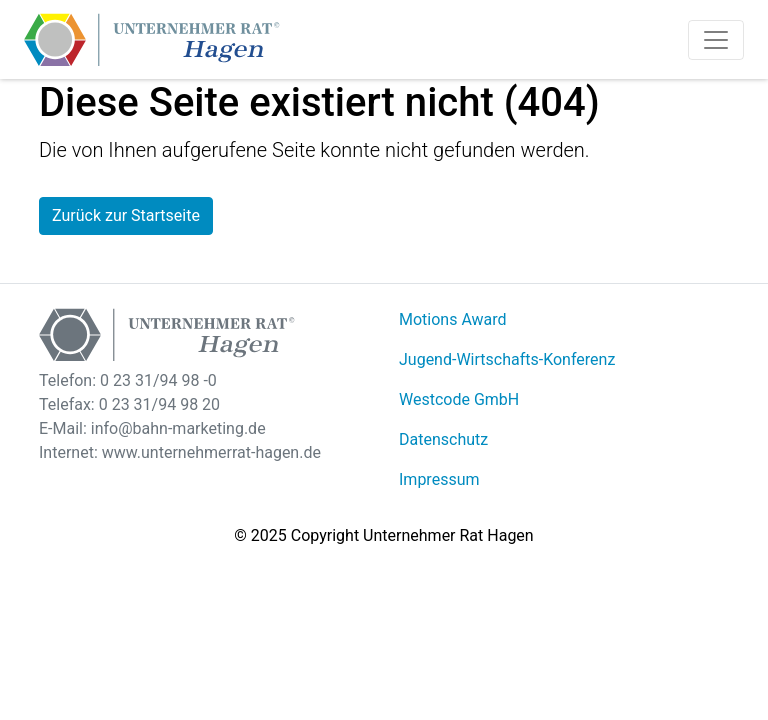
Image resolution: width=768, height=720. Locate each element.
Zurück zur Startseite (126, 215)
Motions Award (453, 319)
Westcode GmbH (459, 399)
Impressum (439, 479)
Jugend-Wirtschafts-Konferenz (507, 359)
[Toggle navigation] (716, 40)
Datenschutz (443, 439)
